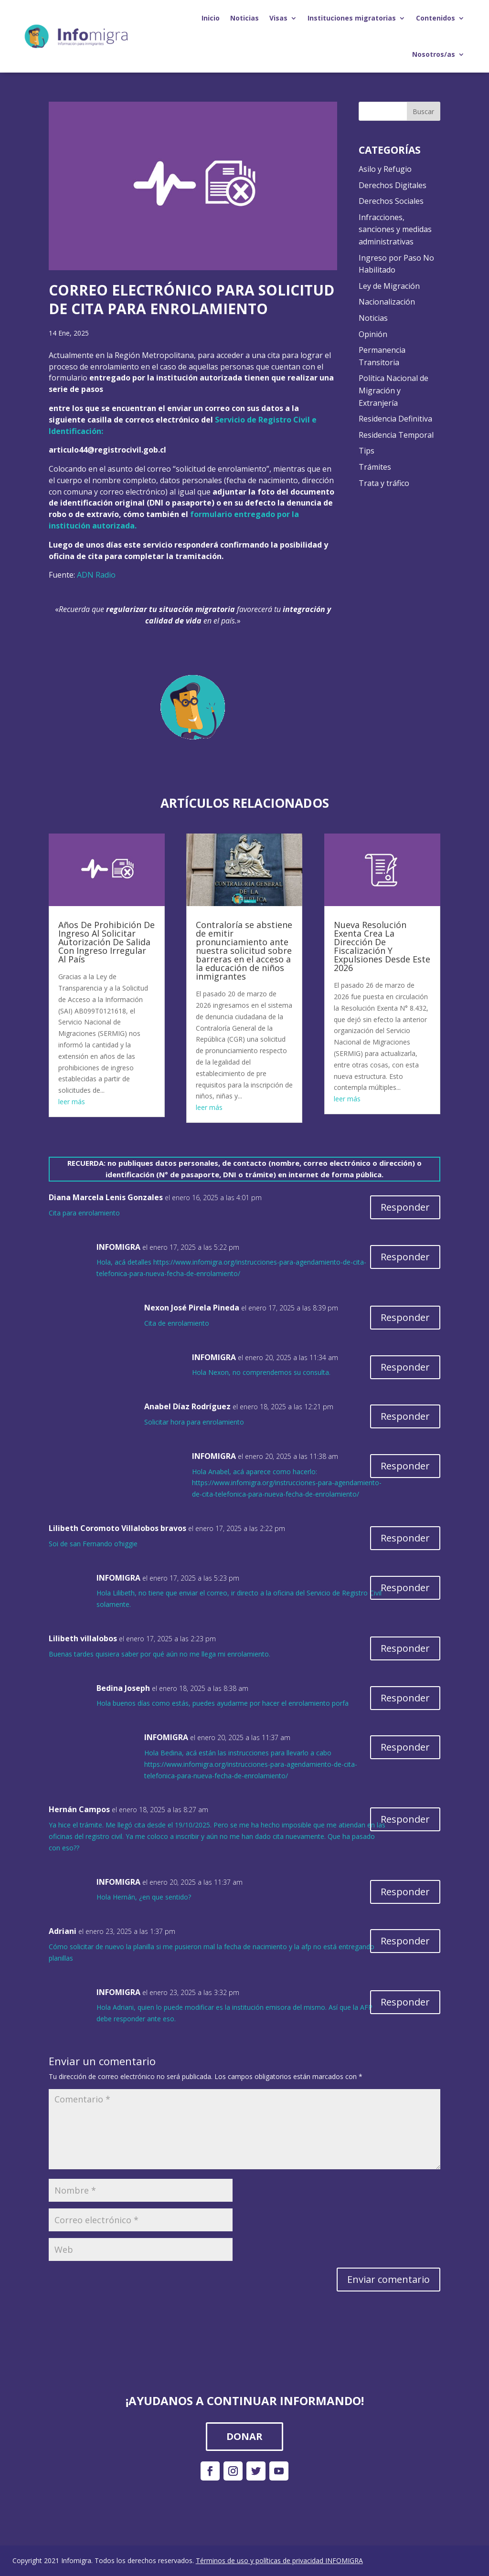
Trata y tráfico (384, 483)
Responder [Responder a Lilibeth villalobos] (405, 1648)
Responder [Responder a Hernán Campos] (405, 1819)
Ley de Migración (389, 286)
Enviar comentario (388, 2279)
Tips (366, 450)
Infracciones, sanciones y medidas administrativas (395, 229)
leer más (71, 1101)
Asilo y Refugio (385, 169)
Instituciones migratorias (352, 17)
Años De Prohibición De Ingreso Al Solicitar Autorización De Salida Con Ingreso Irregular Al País (106, 942)
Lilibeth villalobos (83, 1638)
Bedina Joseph (123, 1688)
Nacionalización (387, 301)
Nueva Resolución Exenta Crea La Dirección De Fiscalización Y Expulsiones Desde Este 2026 (382, 946)
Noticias (244, 17)
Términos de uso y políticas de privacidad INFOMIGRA (279, 2560)
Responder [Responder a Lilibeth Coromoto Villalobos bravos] (405, 1537)
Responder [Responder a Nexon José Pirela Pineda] (405, 1317)
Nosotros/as (433, 54)
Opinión (373, 334)
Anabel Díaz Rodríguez (187, 1406)
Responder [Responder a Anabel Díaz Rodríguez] (405, 1416)
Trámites (375, 467)
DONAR (244, 2436)
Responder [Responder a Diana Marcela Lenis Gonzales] (405, 1207)
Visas (278, 17)
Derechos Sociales (391, 201)
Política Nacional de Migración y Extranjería (393, 390)
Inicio (211, 17)
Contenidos (435, 17)
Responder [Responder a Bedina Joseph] (405, 1697)
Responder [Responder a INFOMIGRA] (405, 1256)
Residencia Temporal (396, 435)
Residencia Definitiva (395, 418)
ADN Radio (96, 575)
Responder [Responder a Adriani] (405, 1940)
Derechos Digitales (392, 185)
